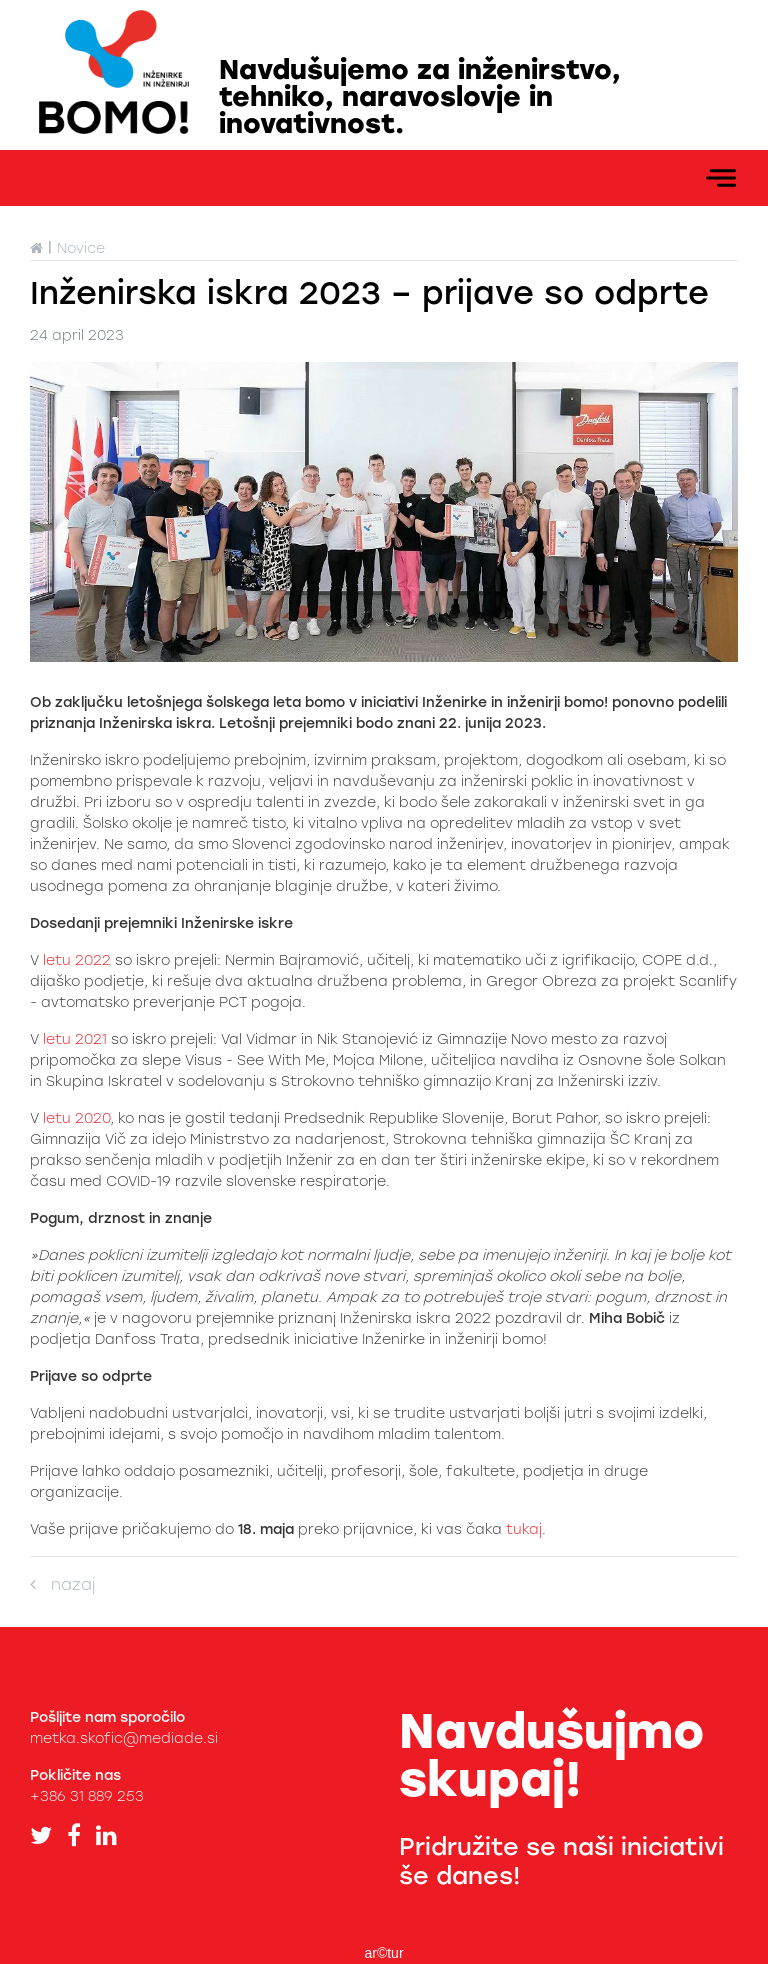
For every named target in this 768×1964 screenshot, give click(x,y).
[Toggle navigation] (721, 178)
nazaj (62, 1584)
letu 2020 (76, 1118)
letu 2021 (73, 1039)
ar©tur (383, 1953)
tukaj (524, 1529)
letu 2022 (77, 960)
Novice (81, 248)
